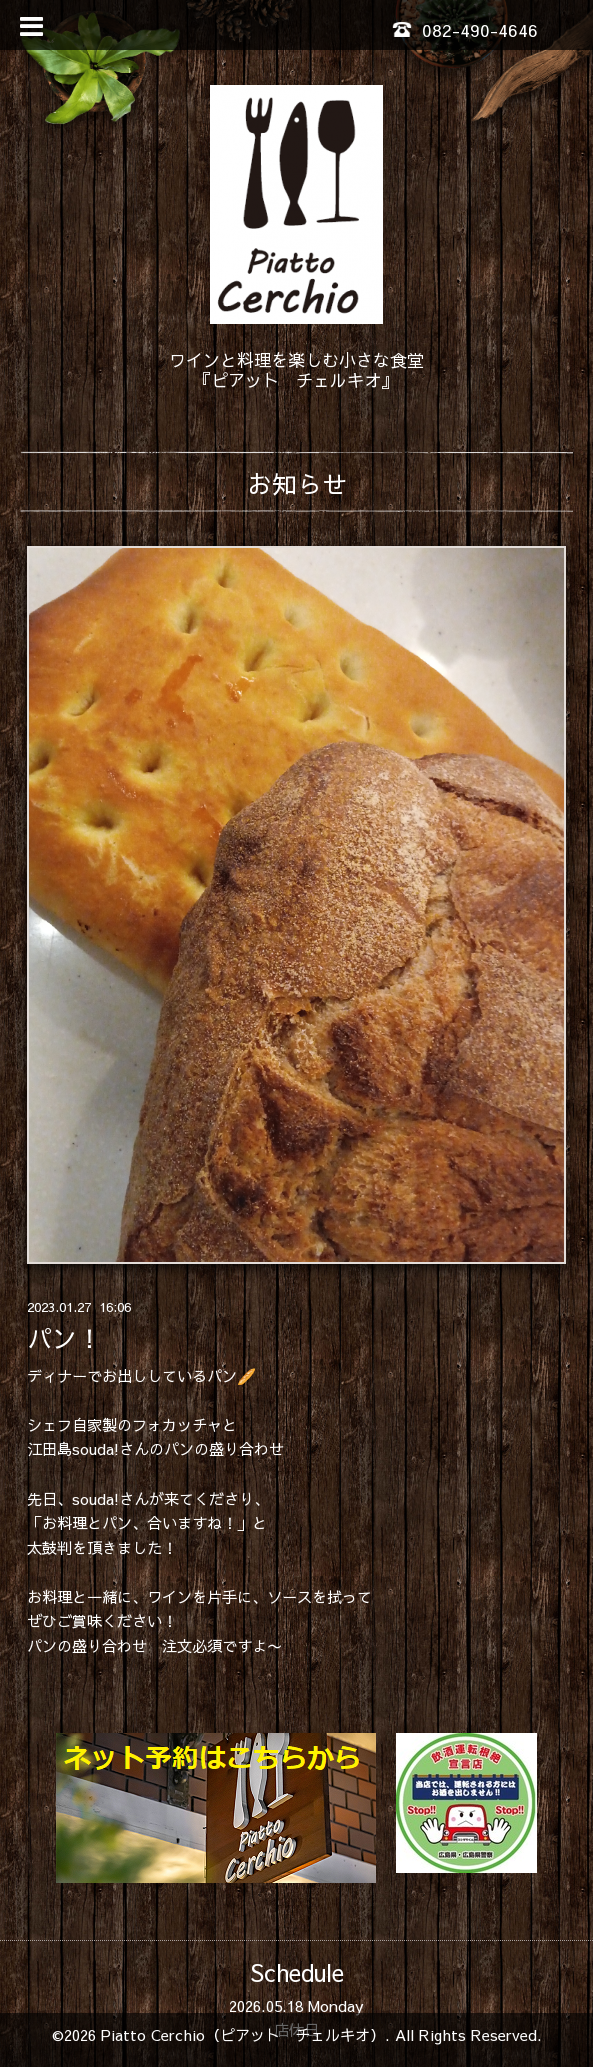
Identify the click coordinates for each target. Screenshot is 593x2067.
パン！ (64, 1338)
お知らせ (297, 483)
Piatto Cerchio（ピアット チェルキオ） (243, 2034)
